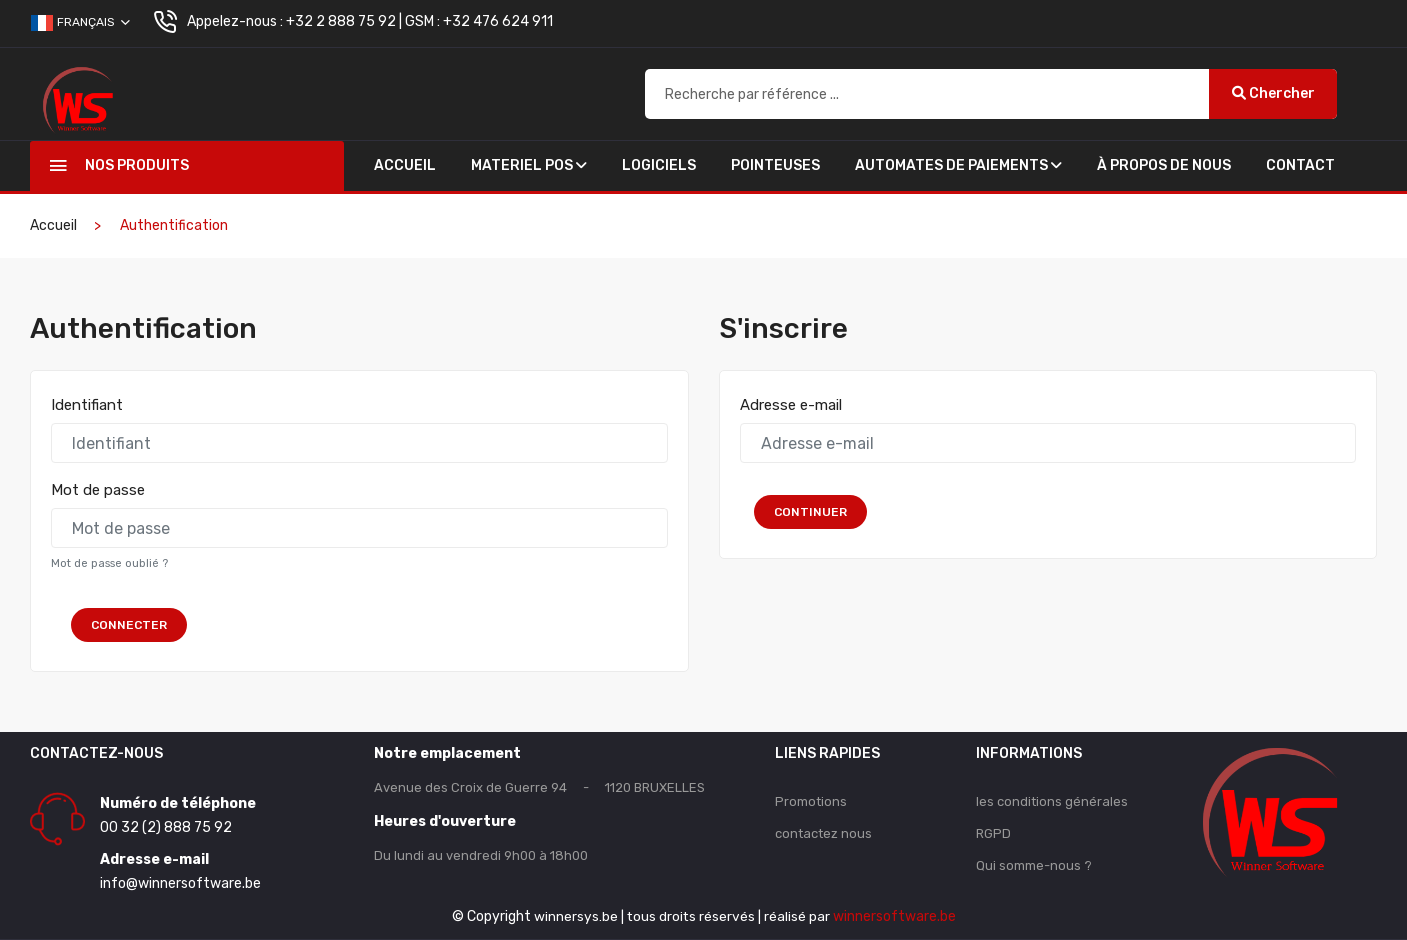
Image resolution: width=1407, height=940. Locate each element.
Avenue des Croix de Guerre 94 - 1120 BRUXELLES (539, 787)
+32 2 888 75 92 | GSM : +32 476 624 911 (419, 21)
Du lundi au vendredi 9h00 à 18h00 (481, 855)
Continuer (816, 512)
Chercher (1273, 93)
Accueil (405, 165)
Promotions (811, 801)
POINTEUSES (775, 165)
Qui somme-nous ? (1034, 865)
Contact (1300, 165)
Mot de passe (98, 490)
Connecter (129, 625)
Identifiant (87, 405)
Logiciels (659, 165)
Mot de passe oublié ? (109, 563)
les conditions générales (1052, 801)
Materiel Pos (529, 165)
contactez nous (823, 833)
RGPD (993, 833)
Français (80, 23)
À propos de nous (1164, 165)
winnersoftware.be (895, 916)
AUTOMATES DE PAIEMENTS (958, 165)
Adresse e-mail (791, 405)
